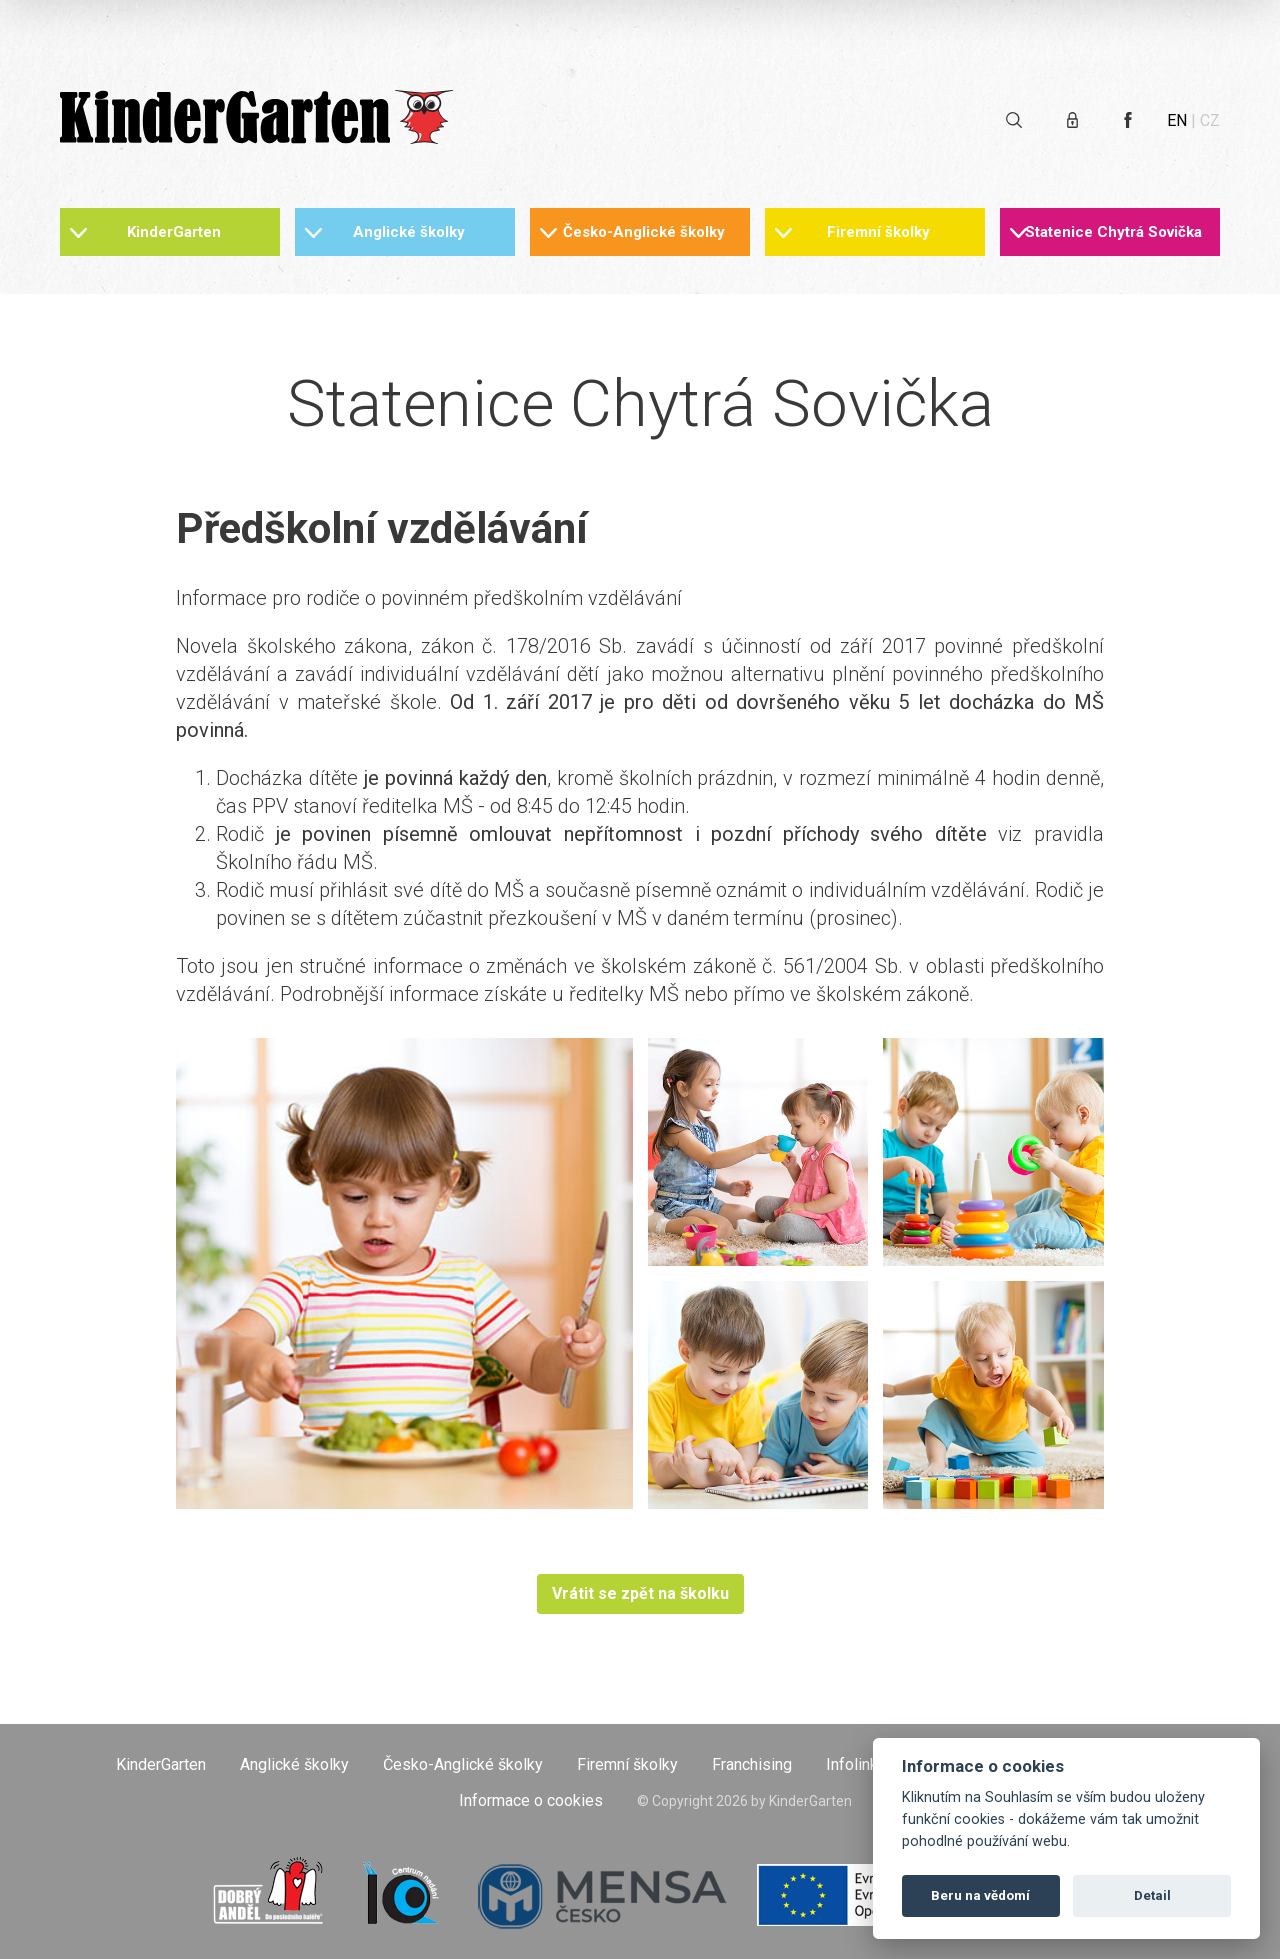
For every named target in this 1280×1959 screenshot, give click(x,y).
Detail (1152, 1895)
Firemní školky (878, 232)
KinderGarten (174, 232)
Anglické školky (409, 232)
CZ (1210, 120)
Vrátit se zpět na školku (640, 1593)
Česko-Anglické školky (644, 232)
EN (1177, 120)
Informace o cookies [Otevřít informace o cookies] (531, 1800)
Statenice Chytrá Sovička (1113, 232)
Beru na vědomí (980, 1895)
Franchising (752, 1764)
